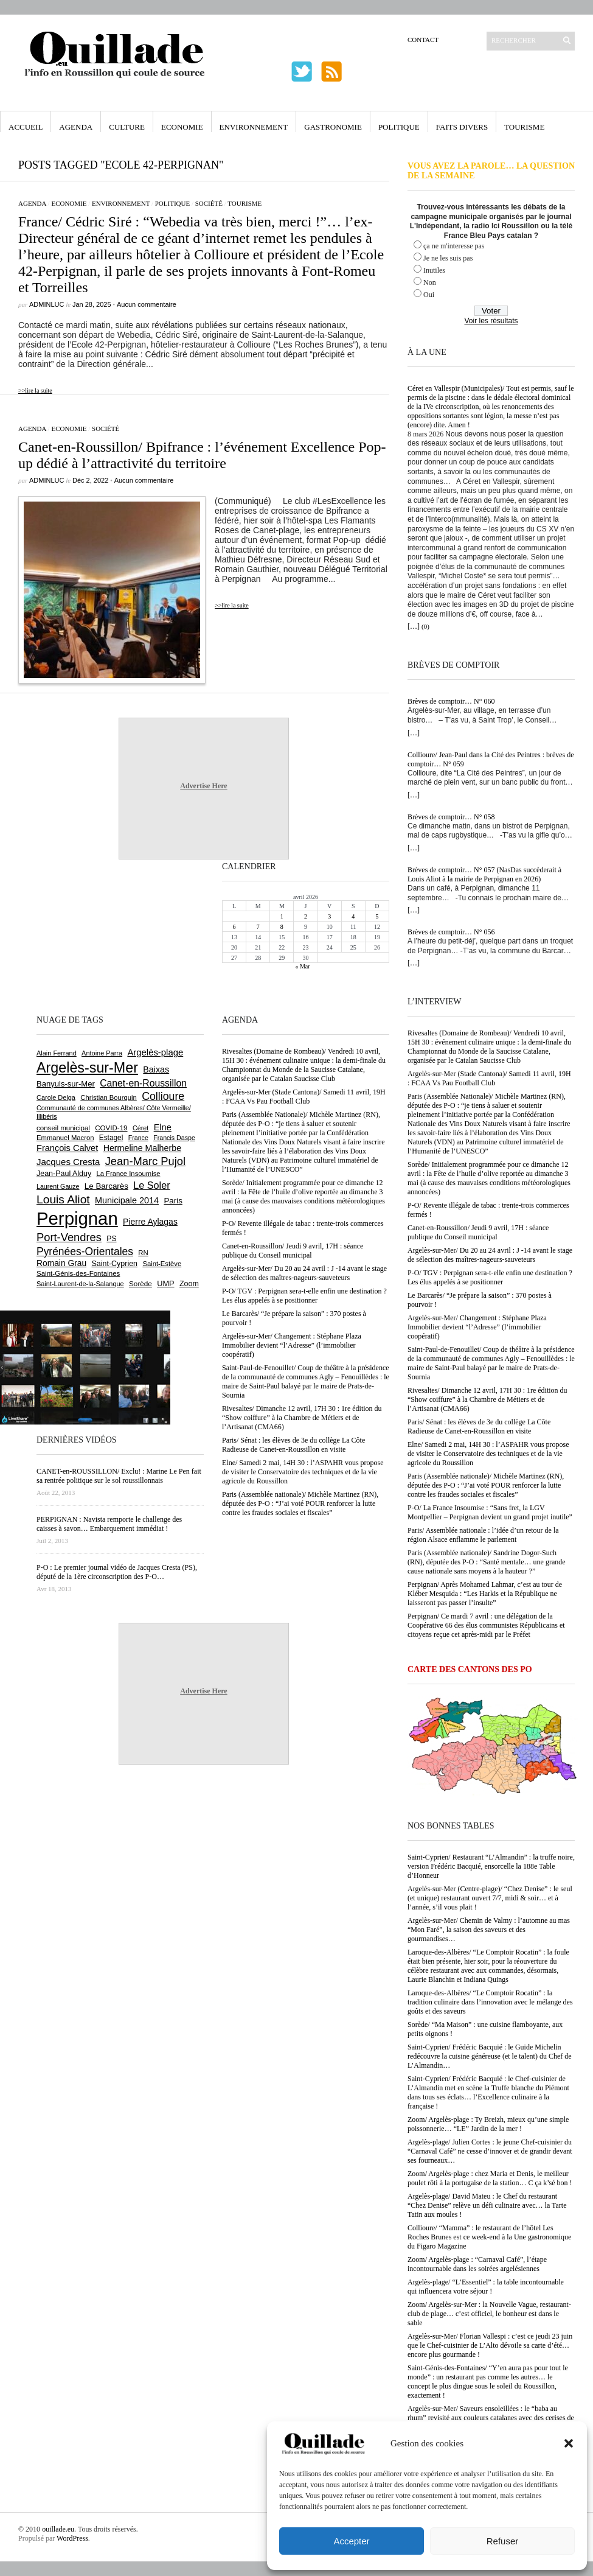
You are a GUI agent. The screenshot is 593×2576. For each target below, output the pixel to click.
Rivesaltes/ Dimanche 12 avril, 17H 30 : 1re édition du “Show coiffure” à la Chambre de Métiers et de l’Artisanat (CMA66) (487, 1399)
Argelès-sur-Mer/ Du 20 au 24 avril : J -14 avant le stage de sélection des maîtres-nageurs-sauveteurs (489, 1255)
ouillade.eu (58, 2529)
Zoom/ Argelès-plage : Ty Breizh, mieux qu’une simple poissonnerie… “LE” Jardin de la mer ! (488, 2124)
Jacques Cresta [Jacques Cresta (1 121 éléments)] (68, 1162)
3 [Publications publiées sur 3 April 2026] (329, 916)
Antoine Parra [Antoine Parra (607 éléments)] (101, 1053)
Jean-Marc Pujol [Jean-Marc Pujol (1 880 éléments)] (145, 1161)
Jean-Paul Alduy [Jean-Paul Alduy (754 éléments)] (63, 1173)
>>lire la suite (35, 390)
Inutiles (434, 270)
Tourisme (524, 126)
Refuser (503, 2541)
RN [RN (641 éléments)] (143, 1252)
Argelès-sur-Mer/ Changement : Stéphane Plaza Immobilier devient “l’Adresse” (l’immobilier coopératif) (477, 1327)
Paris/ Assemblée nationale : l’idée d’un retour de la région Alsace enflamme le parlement (483, 1535)
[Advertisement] (76, 935)
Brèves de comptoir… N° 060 (450, 701)
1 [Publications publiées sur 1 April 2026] (281, 916)
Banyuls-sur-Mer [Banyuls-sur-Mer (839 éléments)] (65, 1083)
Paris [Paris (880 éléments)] (173, 1200)
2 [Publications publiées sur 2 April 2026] (305, 916)
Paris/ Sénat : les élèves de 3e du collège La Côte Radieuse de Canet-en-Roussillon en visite (478, 1426)
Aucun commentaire (146, 304)
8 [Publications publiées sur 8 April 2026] (281, 926)
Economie (182, 126)
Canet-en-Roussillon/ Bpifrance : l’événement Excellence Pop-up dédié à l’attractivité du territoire (202, 455)
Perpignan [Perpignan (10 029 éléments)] (77, 1218)
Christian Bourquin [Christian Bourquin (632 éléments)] (108, 1097)
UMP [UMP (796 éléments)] (165, 1283)
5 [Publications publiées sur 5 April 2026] (376, 916)
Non (429, 282)
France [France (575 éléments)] (138, 1137)
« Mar (302, 966)
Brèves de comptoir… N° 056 (450, 932)
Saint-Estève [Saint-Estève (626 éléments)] (161, 1263)
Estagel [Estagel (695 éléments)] (111, 1137)
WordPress (72, 2538)
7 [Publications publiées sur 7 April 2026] (258, 926)
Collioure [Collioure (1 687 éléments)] (163, 1096)
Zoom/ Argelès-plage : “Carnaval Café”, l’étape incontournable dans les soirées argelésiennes (477, 2264)
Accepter (351, 2541)
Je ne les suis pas (448, 258)
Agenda (75, 126)
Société (209, 203)
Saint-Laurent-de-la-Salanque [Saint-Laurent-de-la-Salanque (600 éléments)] (80, 1283)
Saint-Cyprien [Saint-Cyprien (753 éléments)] (114, 1263)
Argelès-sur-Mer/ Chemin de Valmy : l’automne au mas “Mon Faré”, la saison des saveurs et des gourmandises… (488, 1929)
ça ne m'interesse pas (453, 246)
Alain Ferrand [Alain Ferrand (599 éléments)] (56, 1053)
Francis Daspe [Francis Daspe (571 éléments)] (174, 1137)
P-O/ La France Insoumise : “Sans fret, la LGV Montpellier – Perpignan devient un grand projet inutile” (489, 1512)
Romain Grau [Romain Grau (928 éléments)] (61, 1263)
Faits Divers (462, 126)
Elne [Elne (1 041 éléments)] (163, 1127)
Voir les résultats (491, 321)
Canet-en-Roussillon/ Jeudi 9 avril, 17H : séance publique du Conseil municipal (478, 1232)
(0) (425, 626)
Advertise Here (203, 786)
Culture (127, 126)
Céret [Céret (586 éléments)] (140, 1128)
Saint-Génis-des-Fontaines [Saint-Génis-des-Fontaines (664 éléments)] (78, 1273)
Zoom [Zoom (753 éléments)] (189, 1283)
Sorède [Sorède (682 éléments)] (140, 1283)
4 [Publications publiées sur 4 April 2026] (353, 916)
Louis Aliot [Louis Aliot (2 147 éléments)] (63, 1199)
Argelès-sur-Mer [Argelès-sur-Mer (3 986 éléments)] (87, 1068)
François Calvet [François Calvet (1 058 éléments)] (67, 1148)
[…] (413, 626)
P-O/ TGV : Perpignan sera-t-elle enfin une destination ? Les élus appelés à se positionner (489, 1277)
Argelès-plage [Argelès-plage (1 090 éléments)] (155, 1052)
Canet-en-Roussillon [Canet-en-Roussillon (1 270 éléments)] (143, 1083)
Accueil (26, 126)
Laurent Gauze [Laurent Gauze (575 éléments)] (58, 1186)
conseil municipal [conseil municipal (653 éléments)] (63, 1128)
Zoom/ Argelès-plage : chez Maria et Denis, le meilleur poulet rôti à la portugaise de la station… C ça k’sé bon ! (489, 2178)
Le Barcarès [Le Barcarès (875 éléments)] (106, 1186)
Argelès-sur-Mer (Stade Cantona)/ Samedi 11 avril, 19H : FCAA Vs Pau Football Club (489, 1078)
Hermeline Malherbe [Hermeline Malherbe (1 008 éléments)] (142, 1148)
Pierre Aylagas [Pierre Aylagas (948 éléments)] (150, 1222)
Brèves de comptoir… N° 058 (450, 817)
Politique (399, 126)
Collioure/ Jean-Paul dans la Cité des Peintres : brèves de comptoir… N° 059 (490, 759)
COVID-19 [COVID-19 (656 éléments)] (111, 1128)
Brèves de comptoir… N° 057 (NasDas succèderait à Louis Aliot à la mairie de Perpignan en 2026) (484, 874)
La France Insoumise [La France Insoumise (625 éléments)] (128, 1173)
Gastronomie (333, 126)
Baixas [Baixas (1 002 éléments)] (156, 1069)
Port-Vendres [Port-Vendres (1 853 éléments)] (69, 1237)
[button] (569, 2443)
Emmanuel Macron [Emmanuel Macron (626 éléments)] (65, 1137)
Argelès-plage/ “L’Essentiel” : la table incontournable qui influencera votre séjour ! (485, 2286)
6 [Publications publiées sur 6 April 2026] (234, 926)
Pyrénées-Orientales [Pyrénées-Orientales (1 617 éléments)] (84, 1251)
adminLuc (46, 304)
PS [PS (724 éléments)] (111, 1238)
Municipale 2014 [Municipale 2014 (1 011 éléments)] (127, 1200)
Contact (423, 39)
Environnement (254, 126)
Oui (428, 294)
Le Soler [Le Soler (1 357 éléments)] (151, 1185)
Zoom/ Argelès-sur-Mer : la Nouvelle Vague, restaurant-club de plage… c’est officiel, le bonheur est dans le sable (489, 2313)
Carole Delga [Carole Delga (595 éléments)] (55, 1097)
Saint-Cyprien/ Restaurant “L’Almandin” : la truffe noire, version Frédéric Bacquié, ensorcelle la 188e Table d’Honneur (491, 1866)
